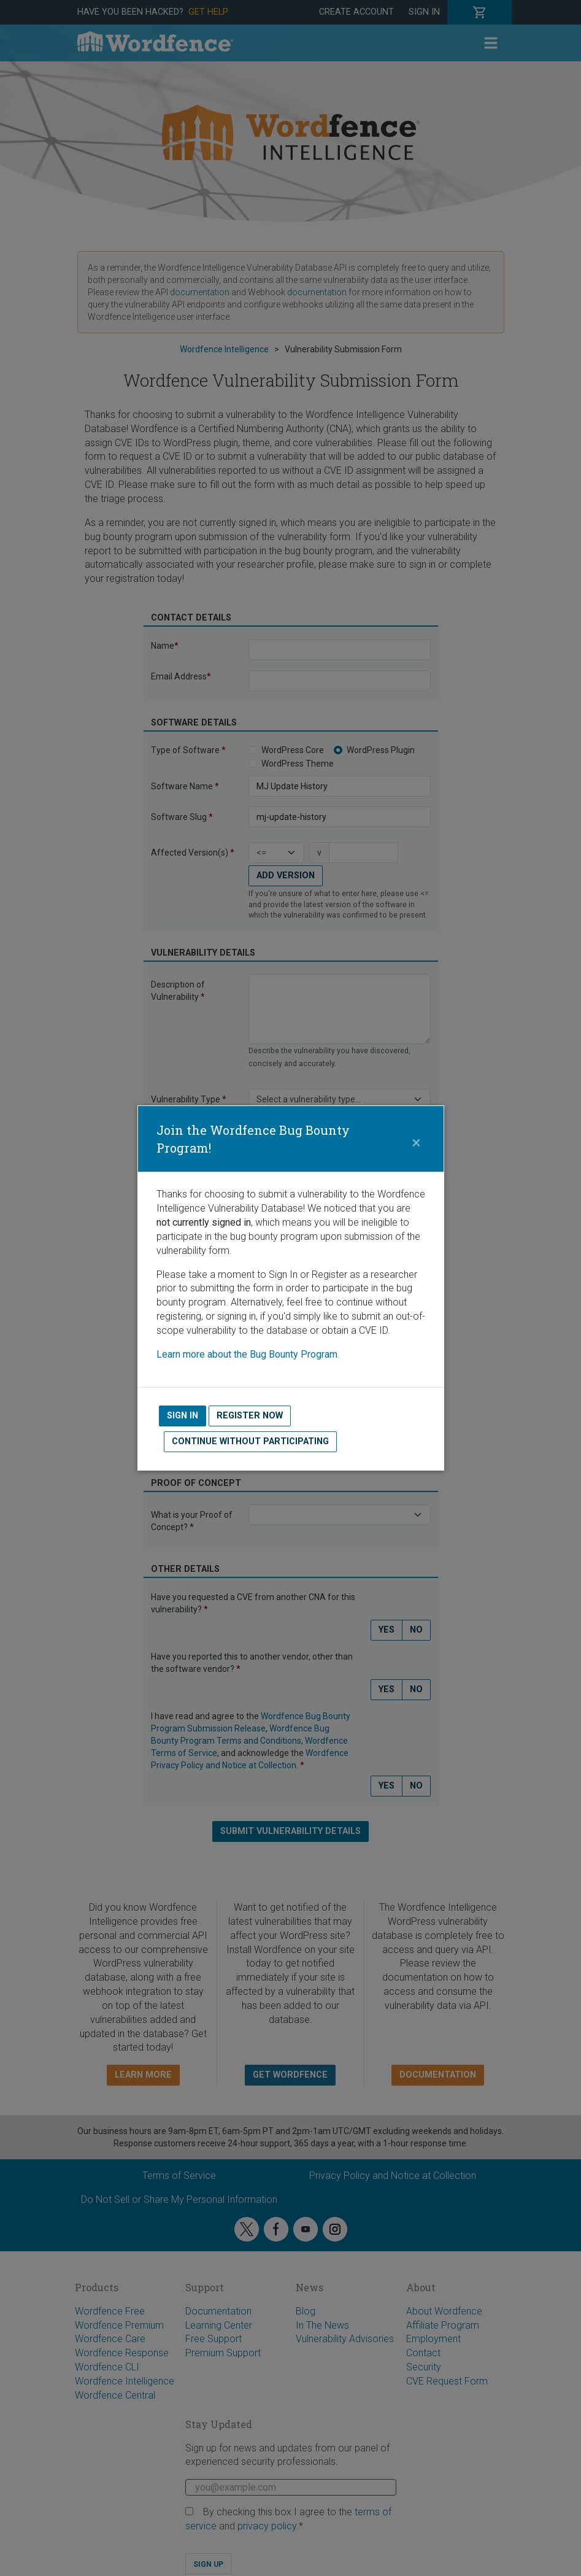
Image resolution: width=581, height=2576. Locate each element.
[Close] (416, 1139)
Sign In (182, 1415)
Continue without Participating (250, 1441)
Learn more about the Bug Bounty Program (246, 1354)
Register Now (250, 1415)
